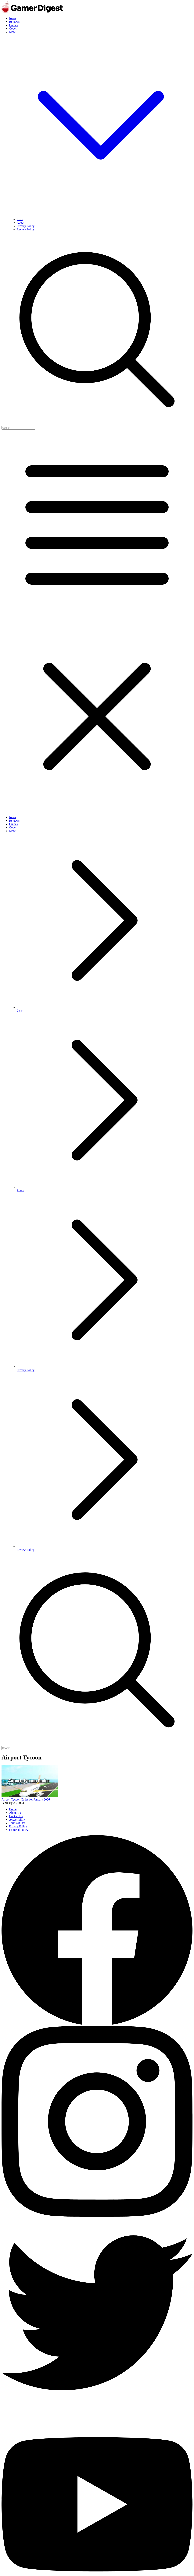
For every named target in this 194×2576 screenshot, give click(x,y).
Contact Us (16, 1816)
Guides (13, 25)
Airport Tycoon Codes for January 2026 (26, 1799)
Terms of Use (17, 1823)
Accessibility (17, 1819)
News (12, 18)
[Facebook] (97, 2024)
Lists (20, 219)
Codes (13, 28)
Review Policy (25, 229)
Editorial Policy (18, 1829)
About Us (15, 1812)
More (12, 830)
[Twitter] (97, 2407)
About (20, 222)
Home (12, 1809)
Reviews (14, 21)
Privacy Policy (25, 226)
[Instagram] (97, 2215)
